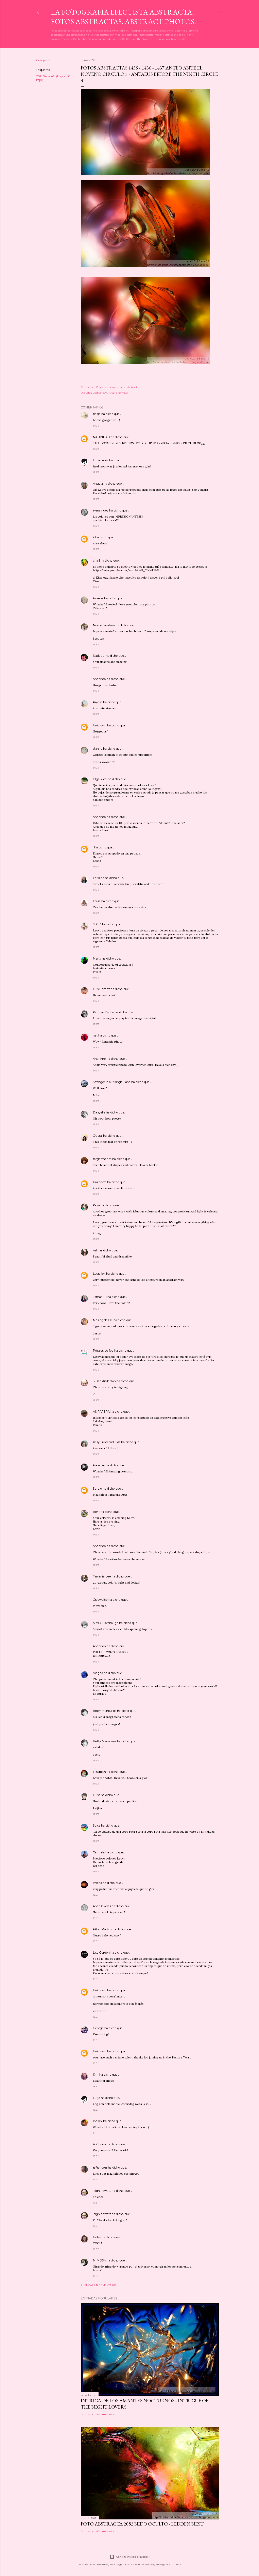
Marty (97, 958)
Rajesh (97, 702)
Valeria (97, 1883)
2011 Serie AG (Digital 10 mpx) (110, 392)
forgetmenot (102, 1159)
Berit (96, 1512)
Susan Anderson (104, 1381)
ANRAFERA (101, 1411)
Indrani (97, 2121)
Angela (98, 483)
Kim (96, 2074)
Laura (97, 901)
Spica (96, 1825)
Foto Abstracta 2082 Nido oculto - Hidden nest (142, 2524)
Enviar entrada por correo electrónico (117, 387)
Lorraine (98, 878)
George (98, 2028)
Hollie (97, 2237)
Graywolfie (100, 1600)
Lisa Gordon (101, 1952)
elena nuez (100, 510)
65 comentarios (105, 2531)
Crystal (97, 1136)
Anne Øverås (102, 1906)
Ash (95, 1250)
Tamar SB (100, 1297)
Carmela (99, 1852)
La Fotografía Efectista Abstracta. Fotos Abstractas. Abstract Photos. (123, 16)
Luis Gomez (101, 989)
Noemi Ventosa (104, 625)
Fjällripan (99, 1465)
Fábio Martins (102, 1929)
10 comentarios (105, 2414)
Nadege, (99, 656)
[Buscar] (216, 12)
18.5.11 (96, 1894)
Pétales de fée (103, 1350)
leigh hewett (102, 2191)
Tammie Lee (102, 1576)
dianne (97, 748)
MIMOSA (99, 2260)
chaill (96, 560)
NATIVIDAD (101, 437)
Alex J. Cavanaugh (105, 1623)
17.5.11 (96, 425)
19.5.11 (96, 2202)
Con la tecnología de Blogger (130, 2556)
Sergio (97, 1488)
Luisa (96, 1795)
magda (98, 1673)
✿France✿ (100, 2167)
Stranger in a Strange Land (112, 1082)
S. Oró (97, 924)
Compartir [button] (43, 60)
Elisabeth (99, 1772)
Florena (98, 598)
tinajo (97, 414)
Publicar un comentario (98, 2285)
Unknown (99, 725)
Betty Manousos (104, 1711)
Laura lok (99, 1273)
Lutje (96, 460)
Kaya (96, 1205)
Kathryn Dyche (103, 1012)
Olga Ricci (100, 779)
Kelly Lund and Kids (106, 1442)
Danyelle (99, 1112)
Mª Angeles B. (103, 1320)
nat (95, 1035)
